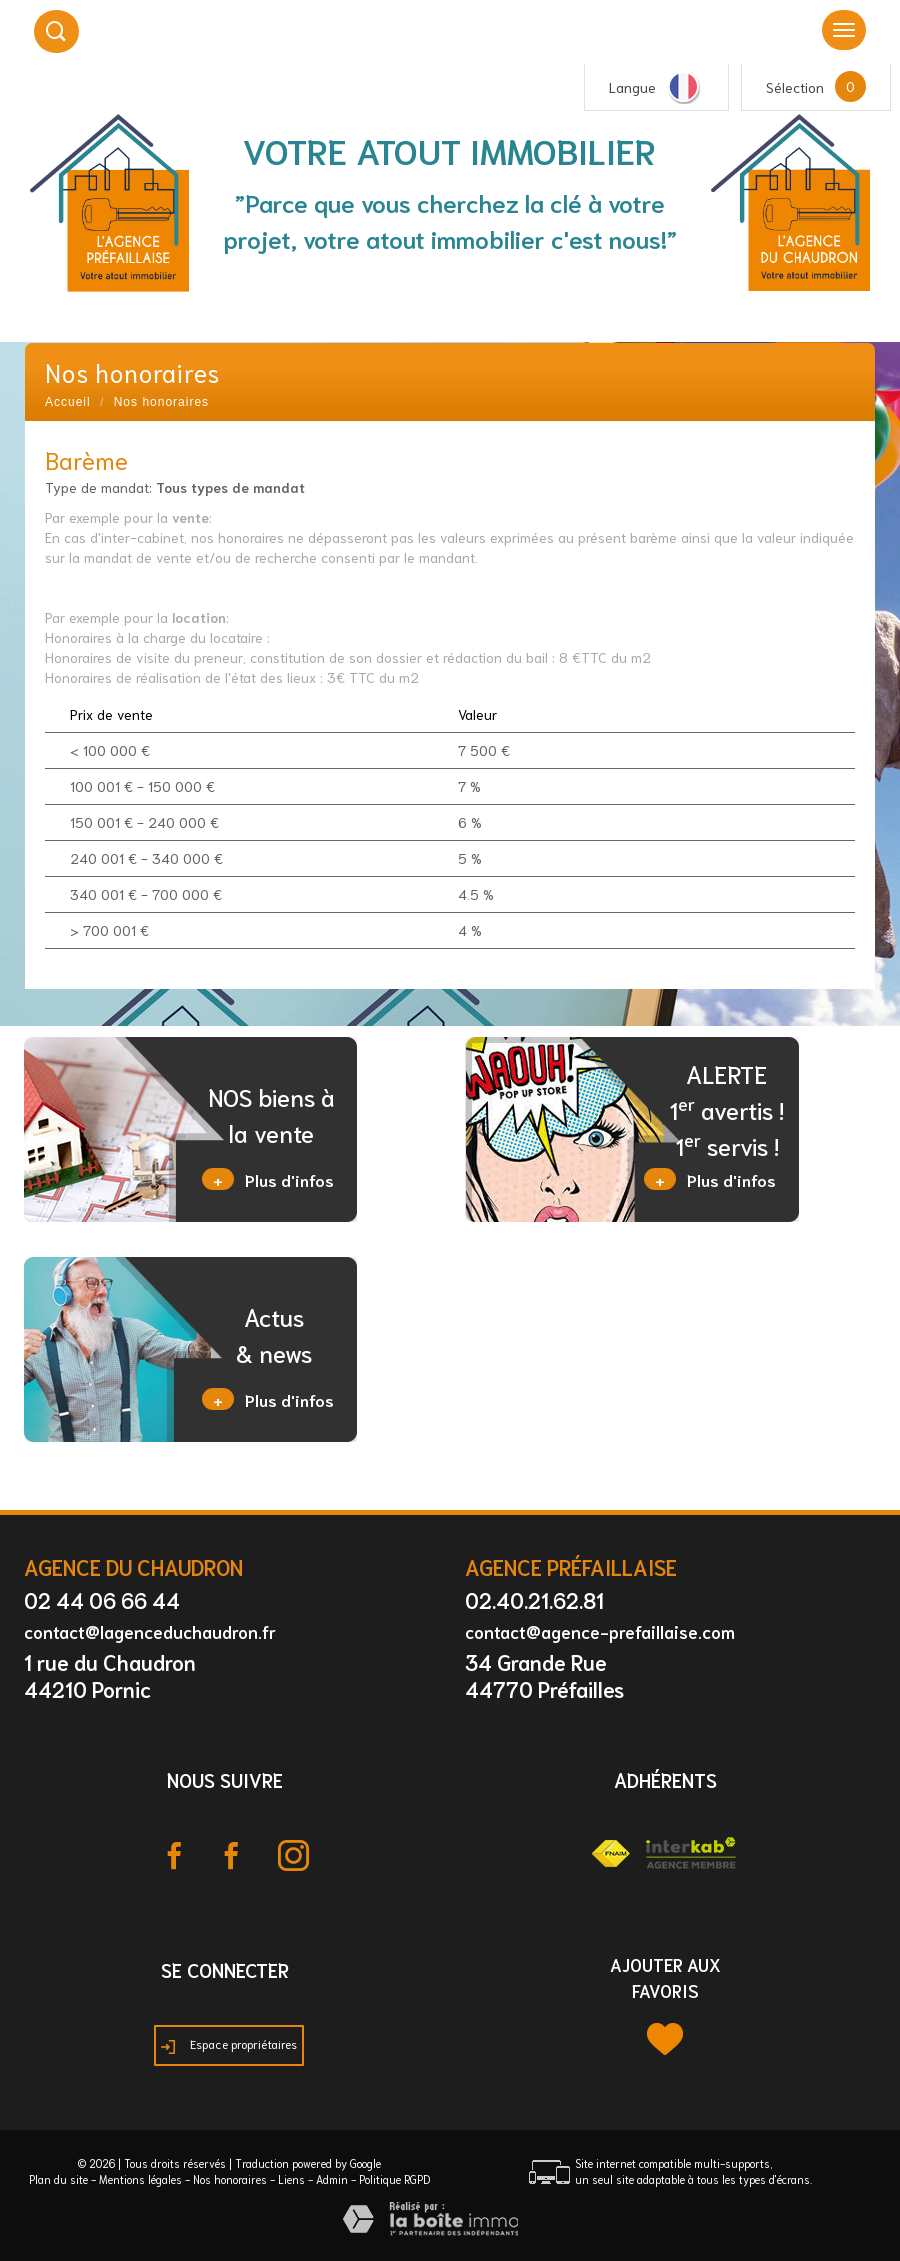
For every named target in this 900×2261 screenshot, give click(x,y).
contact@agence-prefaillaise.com (600, 1631)
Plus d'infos (268, 1179)
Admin (332, 2179)
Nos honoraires (230, 2179)
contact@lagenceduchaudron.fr (150, 1631)
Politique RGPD (394, 2179)
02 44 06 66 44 (102, 1599)
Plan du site (58, 2179)
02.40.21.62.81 (534, 1599)
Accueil (68, 402)
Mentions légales (140, 2179)
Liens (291, 2179)
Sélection (795, 87)
